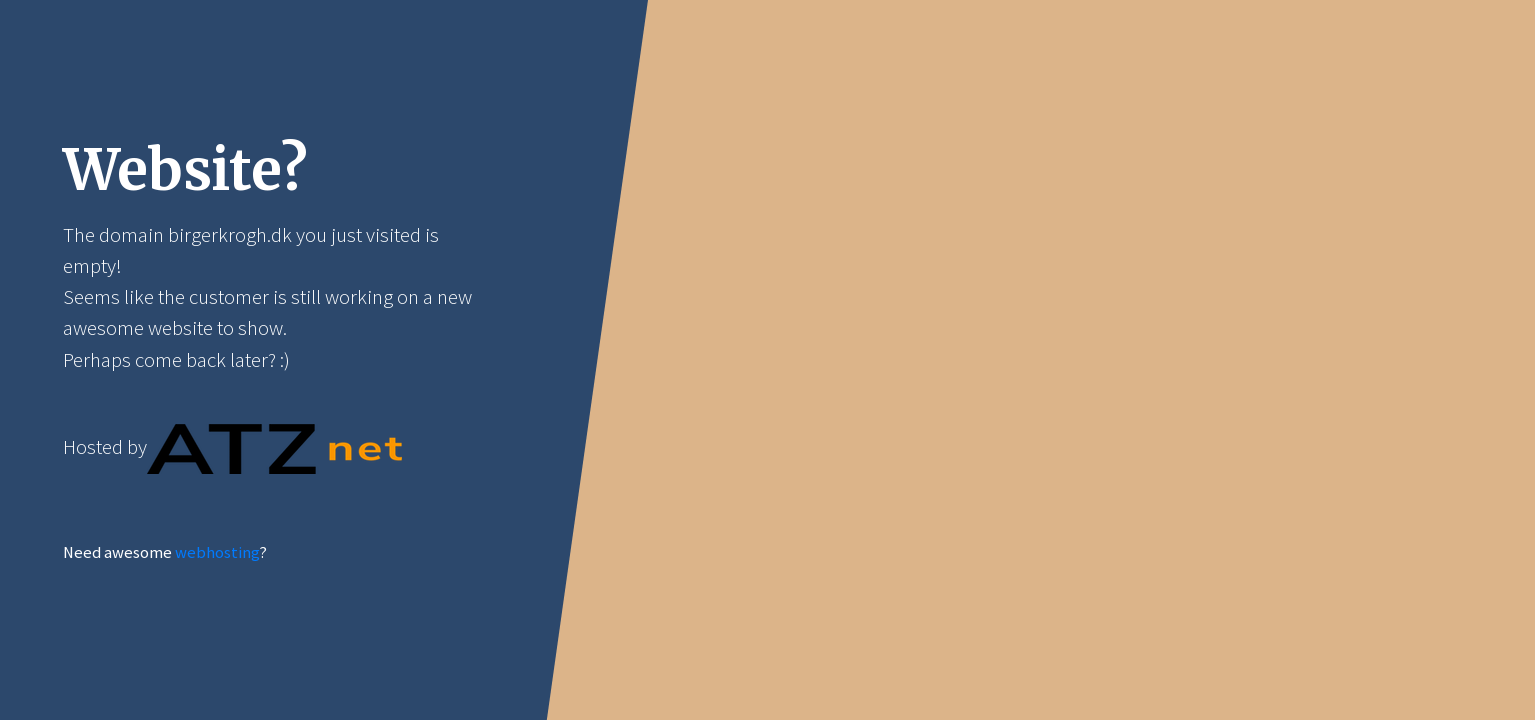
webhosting (217, 552)
